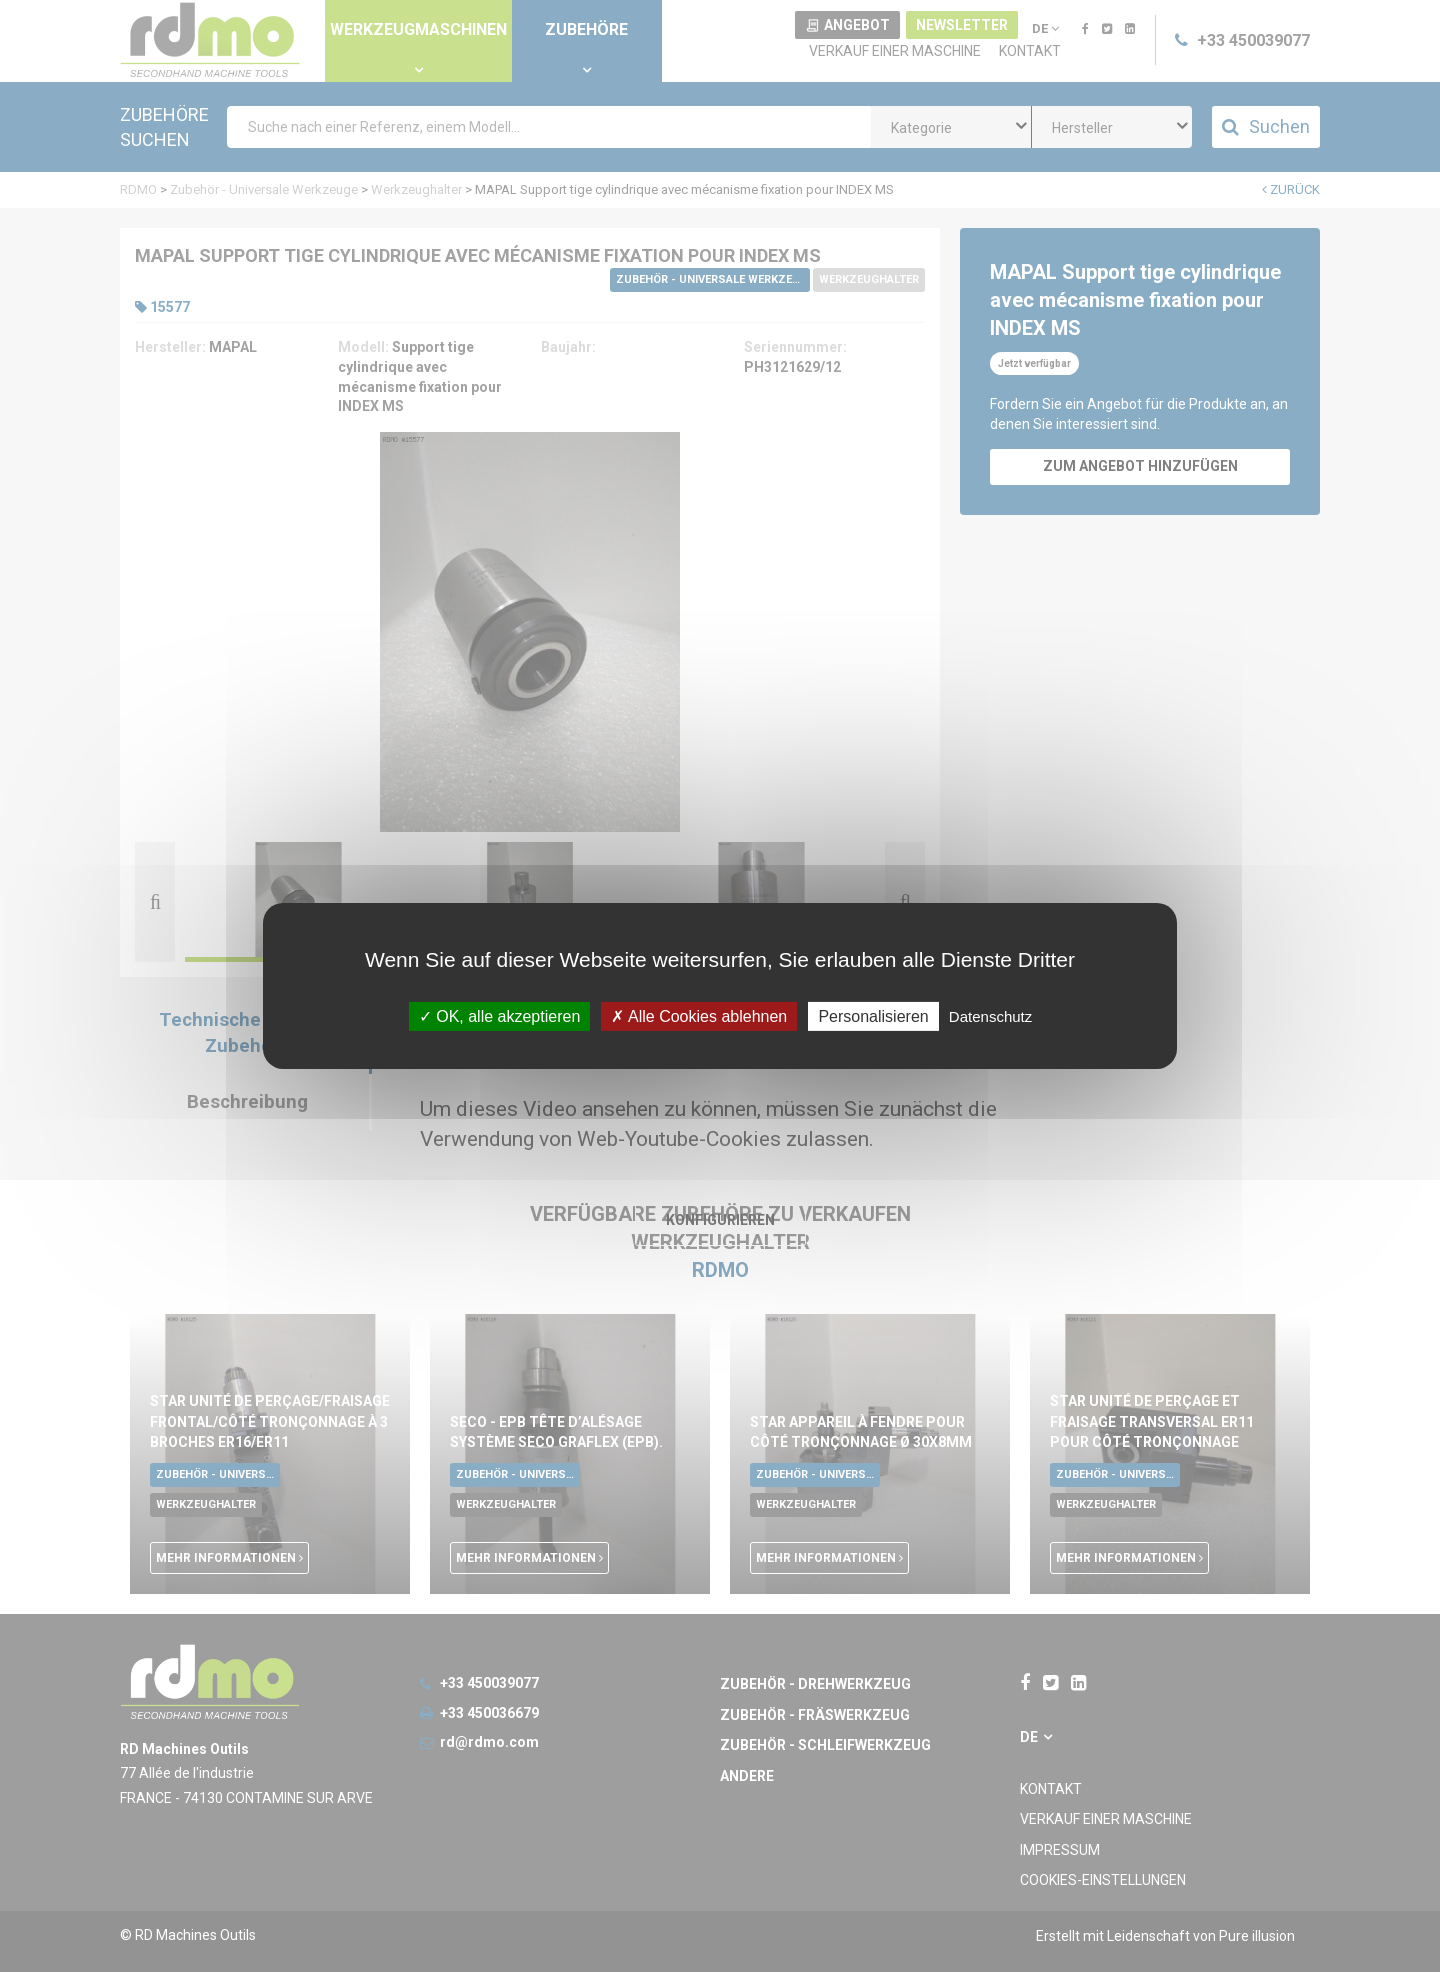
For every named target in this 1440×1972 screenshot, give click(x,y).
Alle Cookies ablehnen (699, 1016)
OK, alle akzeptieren (500, 1016)
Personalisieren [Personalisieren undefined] (873, 1016)
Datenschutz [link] (990, 1016)
